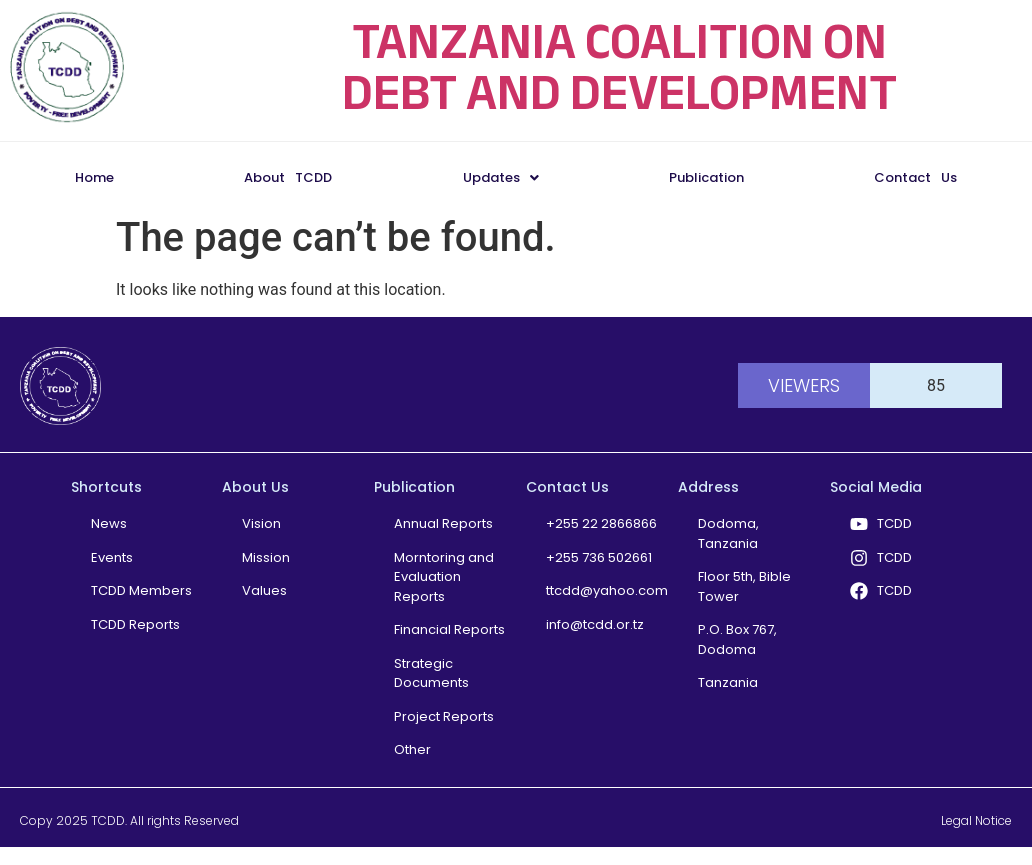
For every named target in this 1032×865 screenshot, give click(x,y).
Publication (706, 177)
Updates (501, 177)
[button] (500, 177)
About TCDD (288, 177)
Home (94, 177)
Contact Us (915, 177)
